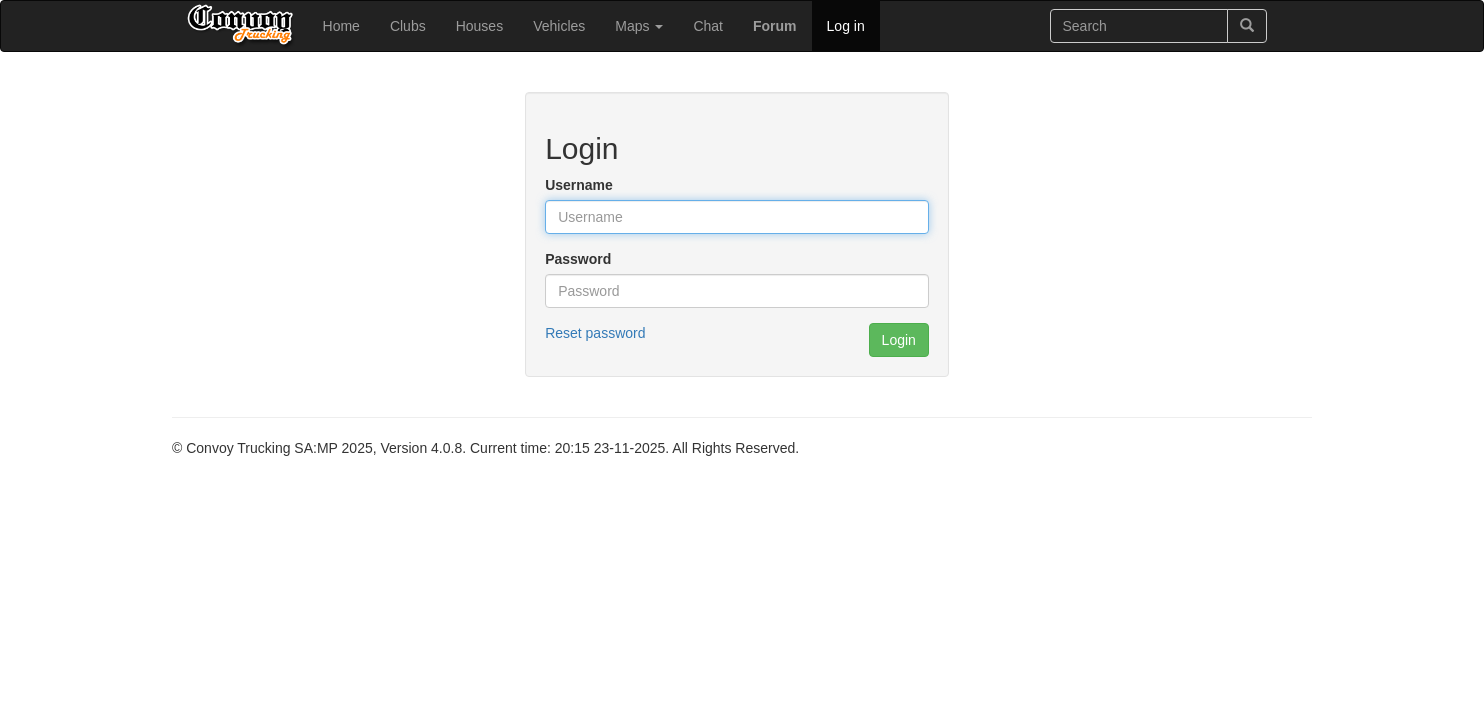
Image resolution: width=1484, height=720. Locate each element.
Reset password (595, 333)
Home (341, 26)
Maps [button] (639, 26)
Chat (708, 26)
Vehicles (559, 26)
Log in (846, 26)
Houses (479, 26)
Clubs (408, 26)
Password (578, 259)
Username (579, 185)
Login (899, 340)
